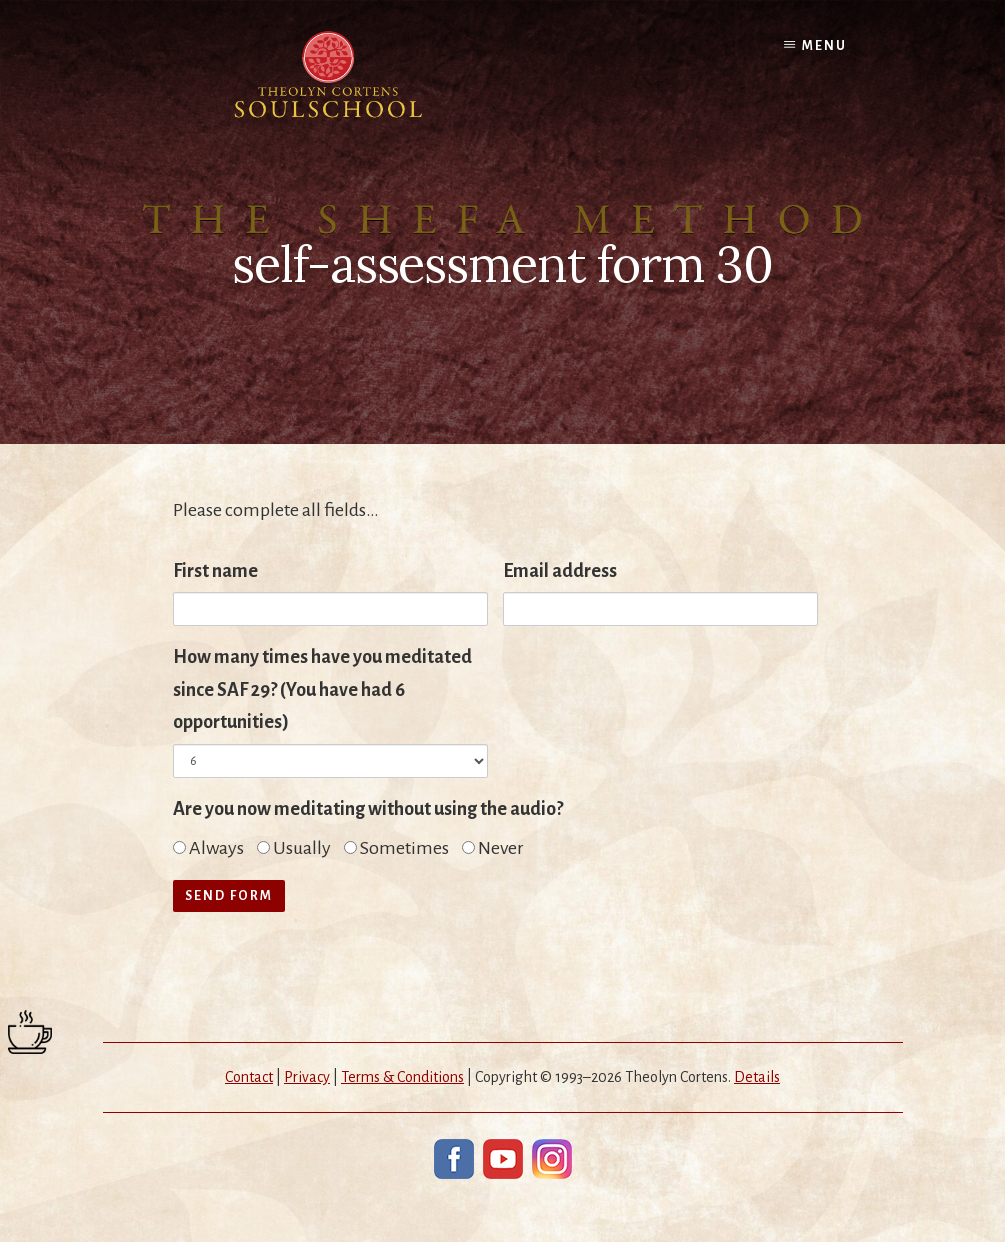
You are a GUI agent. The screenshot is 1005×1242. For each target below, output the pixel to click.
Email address (560, 571)
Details (757, 1077)
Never (493, 848)
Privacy (307, 1077)
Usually (294, 848)
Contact (249, 1077)
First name (215, 571)
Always (208, 848)
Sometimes (396, 848)
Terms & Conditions (402, 1077)
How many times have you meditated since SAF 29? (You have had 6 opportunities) (322, 689)
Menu (824, 46)
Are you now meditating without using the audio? (368, 809)
